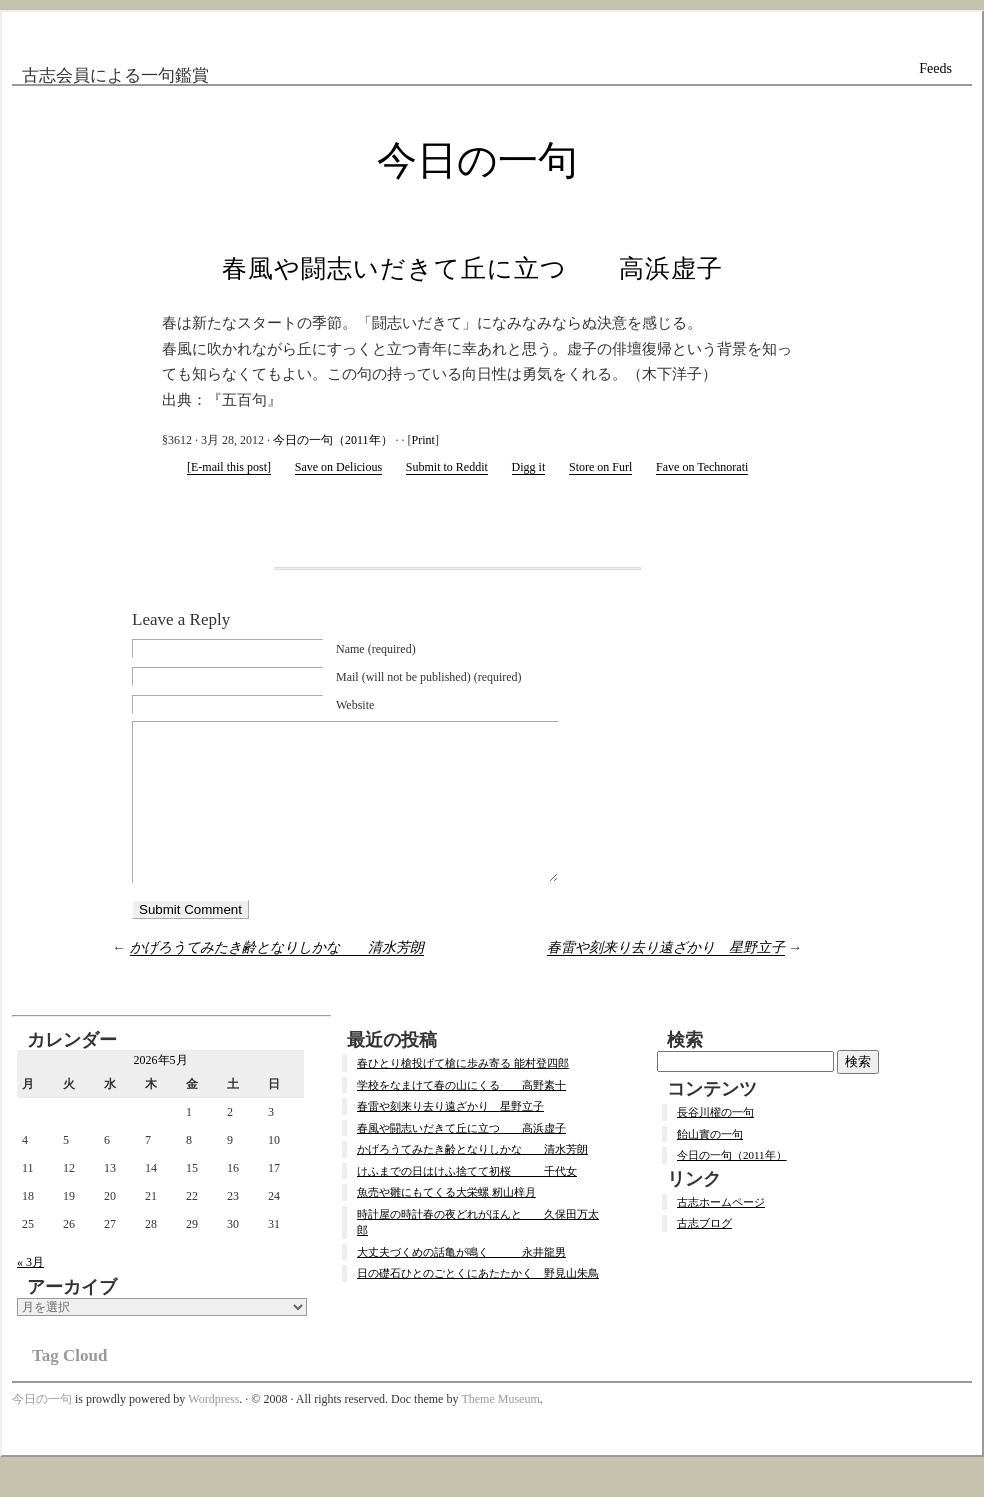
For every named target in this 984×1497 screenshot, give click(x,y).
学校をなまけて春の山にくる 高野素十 (461, 1115)
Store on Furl (600, 467)
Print (423, 440)
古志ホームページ (721, 1232)
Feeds (935, 68)
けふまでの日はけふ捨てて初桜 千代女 (467, 1201)
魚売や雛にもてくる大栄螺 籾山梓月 (446, 1222)
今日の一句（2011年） (333, 440)
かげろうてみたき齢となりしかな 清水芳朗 (277, 977)
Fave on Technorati (702, 467)
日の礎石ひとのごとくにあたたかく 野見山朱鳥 (478, 1303)
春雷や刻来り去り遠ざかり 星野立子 (666, 977)
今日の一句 (477, 160)
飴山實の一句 (710, 1164)
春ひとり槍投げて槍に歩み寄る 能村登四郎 (463, 1093)
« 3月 (30, 1292)
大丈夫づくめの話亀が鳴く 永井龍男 (461, 1282)
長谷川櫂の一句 (715, 1142)
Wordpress (213, 1429)
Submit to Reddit (447, 467)
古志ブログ (704, 1253)
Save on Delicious (338, 467)
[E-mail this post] (229, 467)
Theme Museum (500, 1429)
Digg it (529, 467)
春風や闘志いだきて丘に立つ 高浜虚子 (472, 268)
